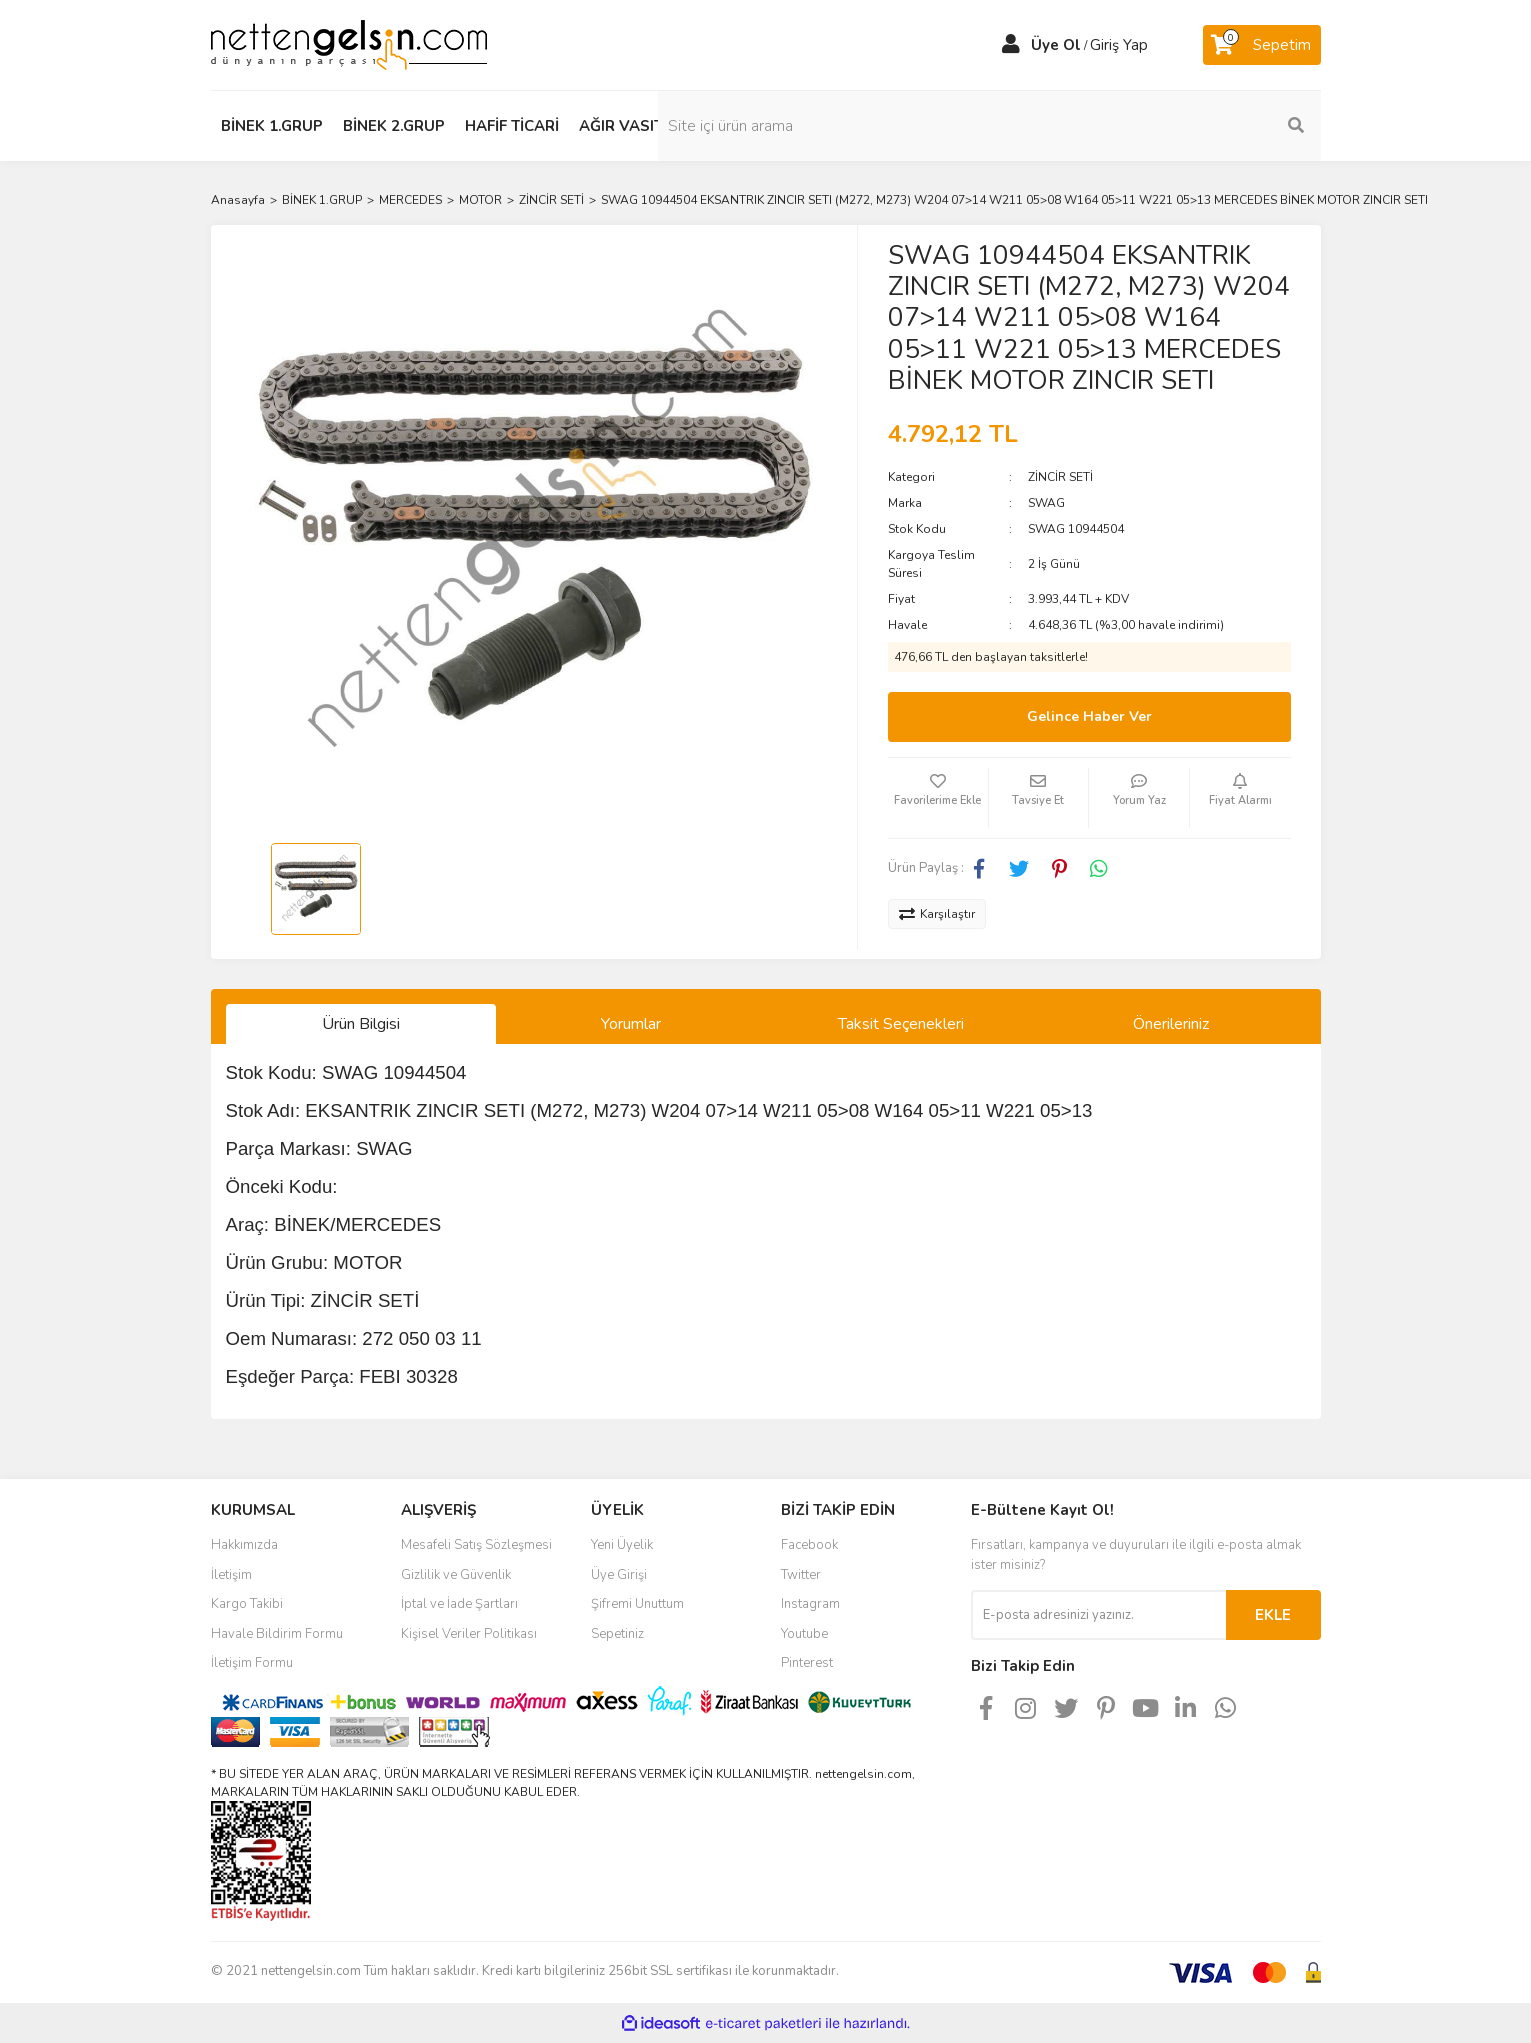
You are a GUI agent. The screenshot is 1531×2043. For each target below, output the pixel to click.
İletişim (231, 1575)
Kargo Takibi (247, 1604)
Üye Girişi (619, 1575)
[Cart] (1262, 45)
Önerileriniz (1171, 1024)
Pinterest (807, 1663)
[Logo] (349, 44)
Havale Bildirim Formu (277, 1634)
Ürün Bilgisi (361, 1024)
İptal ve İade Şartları (459, 1604)
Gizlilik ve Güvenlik (456, 1575)
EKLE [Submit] (1273, 1615)
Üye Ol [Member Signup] (1056, 45)
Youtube (804, 1634)
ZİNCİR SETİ (1060, 477)
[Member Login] (1011, 45)
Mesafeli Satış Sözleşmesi (476, 1545)
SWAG (1046, 503)
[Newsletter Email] (1098, 1615)
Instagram (810, 1604)
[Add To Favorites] (938, 798)
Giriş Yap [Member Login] (1119, 45)
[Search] (1186, 126)
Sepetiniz (617, 1634)
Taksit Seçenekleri (901, 1024)
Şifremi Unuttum (637, 1604)
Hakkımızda (244, 1545)
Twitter (801, 1575)
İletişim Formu (252, 1663)
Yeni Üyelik (622, 1545)
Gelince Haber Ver (1089, 716)
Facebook (809, 1545)
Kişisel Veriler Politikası (469, 1634)
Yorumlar (631, 1024)
